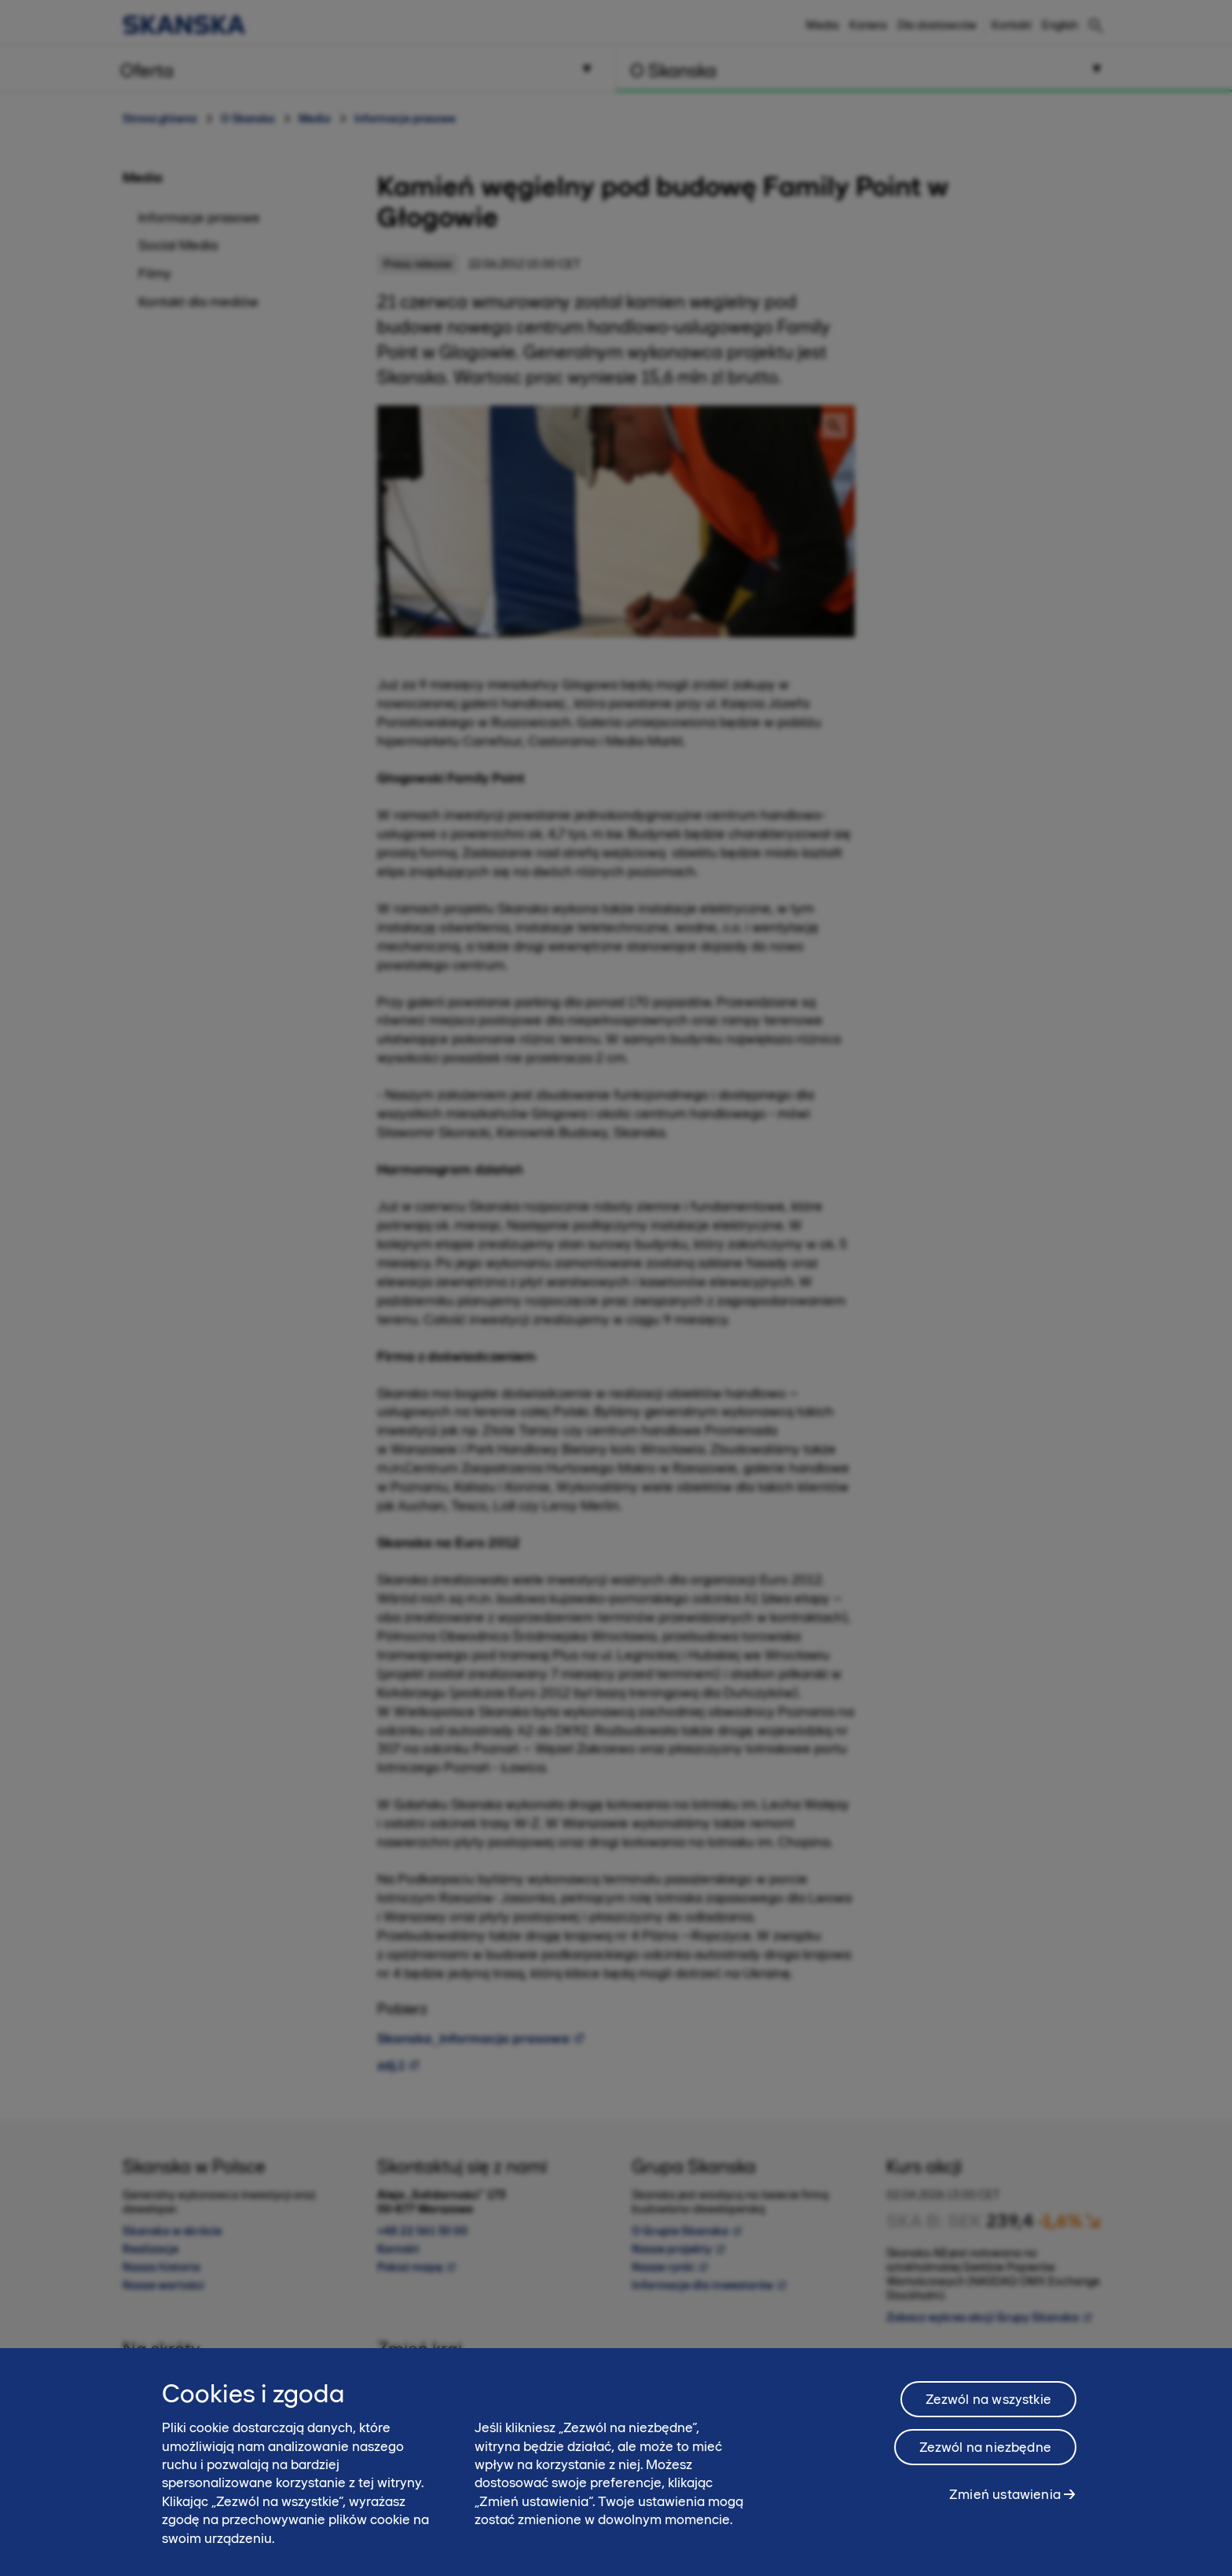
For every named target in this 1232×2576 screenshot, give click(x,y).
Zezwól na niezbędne (985, 2447)
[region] (616, 2462)
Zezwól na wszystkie (988, 2399)
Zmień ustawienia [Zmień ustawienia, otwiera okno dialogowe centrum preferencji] (1005, 2494)
